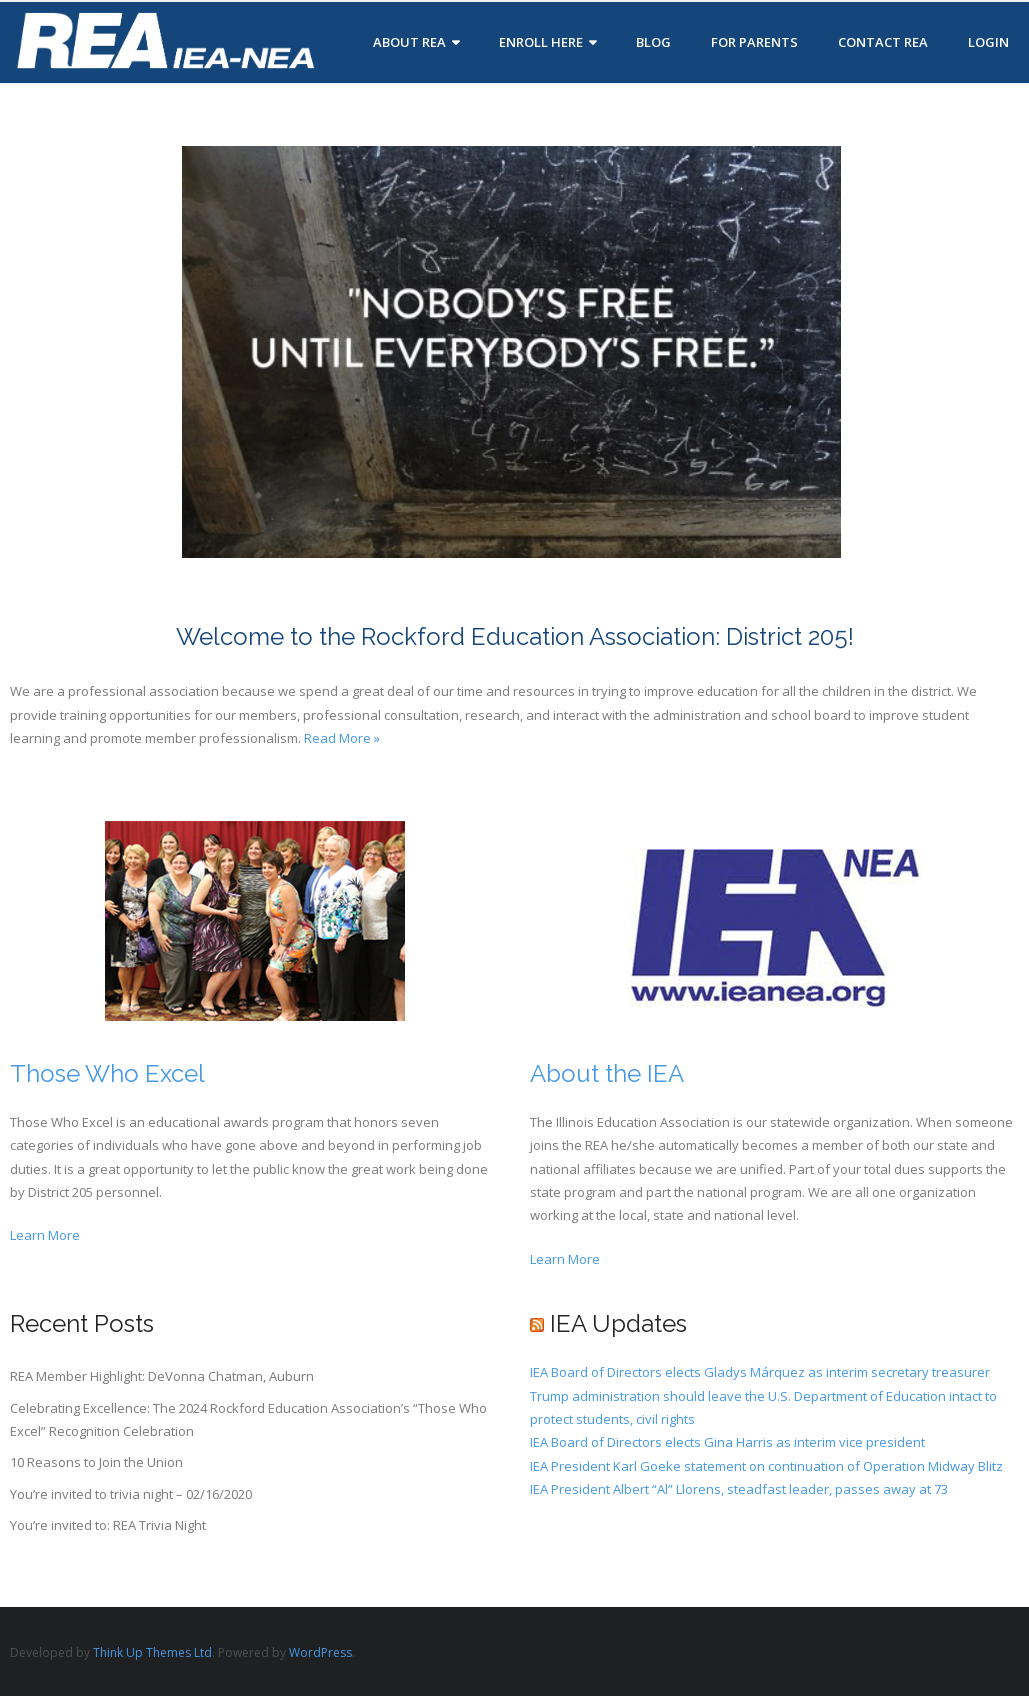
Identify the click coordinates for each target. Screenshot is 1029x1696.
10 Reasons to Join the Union (96, 1462)
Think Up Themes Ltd (152, 1652)
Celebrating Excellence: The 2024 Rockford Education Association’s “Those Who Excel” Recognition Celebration (248, 1419)
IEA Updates (618, 1323)
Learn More (45, 1235)
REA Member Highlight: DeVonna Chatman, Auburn (162, 1376)
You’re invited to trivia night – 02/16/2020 (131, 1494)
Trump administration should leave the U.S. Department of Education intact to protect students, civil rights (763, 1407)
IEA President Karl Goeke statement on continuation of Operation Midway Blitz (766, 1466)
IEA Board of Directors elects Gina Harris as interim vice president (727, 1442)
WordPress (320, 1652)
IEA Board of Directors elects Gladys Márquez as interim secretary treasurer (760, 1372)
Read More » (342, 738)
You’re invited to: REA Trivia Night (108, 1525)
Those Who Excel (107, 1073)
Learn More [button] (565, 1259)
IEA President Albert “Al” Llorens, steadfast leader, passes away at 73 (739, 1489)
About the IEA (607, 1073)
